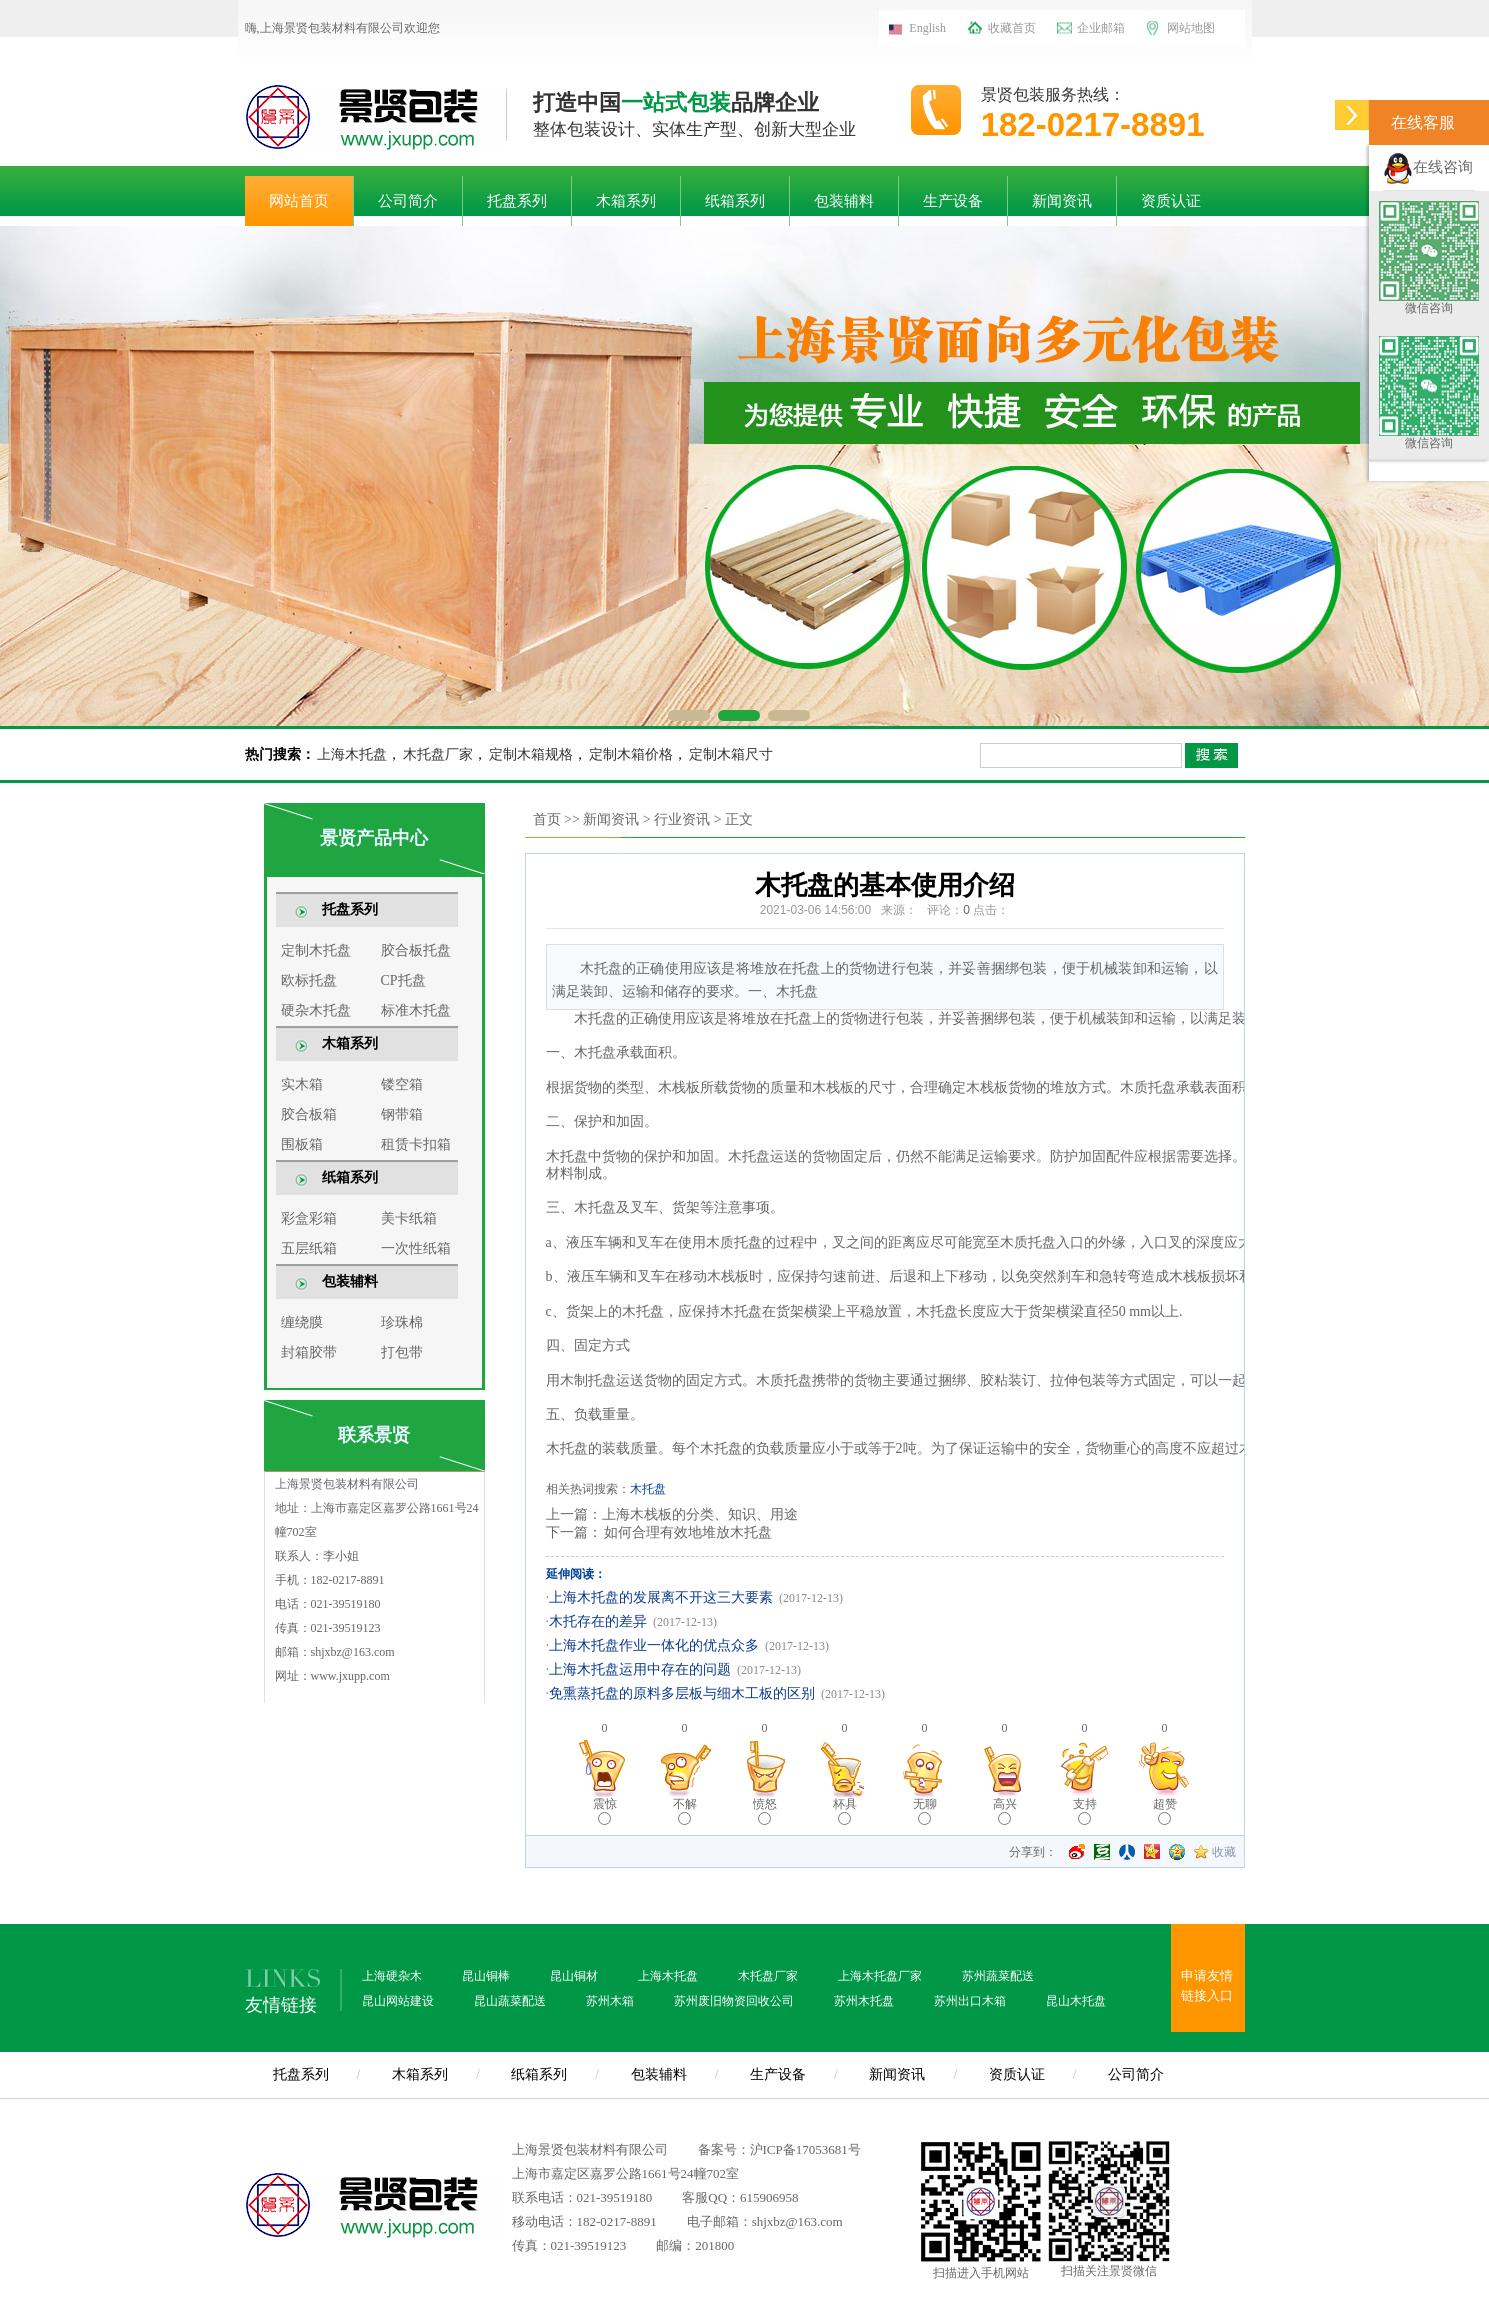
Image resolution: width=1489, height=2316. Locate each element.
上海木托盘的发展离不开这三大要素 (661, 1597)
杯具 (845, 1811)
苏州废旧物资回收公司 (734, 2001)
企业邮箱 (1101, 28)
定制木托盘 (316, 950)
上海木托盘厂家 (880, 1976)
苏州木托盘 (864, 2001)
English (927, 28)
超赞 (1165, 1811)
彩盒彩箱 (309, 1218)
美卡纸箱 (409, 1218)
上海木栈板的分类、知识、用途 (700, 1514)
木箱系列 (626, 201)
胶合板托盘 (416, 950)
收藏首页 (1012, 28)
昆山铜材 (574, 1976)
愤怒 (765, 1811)
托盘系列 (517, 201)
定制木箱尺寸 (731, 754)
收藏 (1224, 1852)
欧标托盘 (309, 980)
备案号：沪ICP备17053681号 (779, 2149)
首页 (547, 819)
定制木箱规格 (531, 754)
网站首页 (299, 201)
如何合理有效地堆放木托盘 (687, 1532)
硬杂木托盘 (316, 1010)
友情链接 (281, 2005)
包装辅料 (844, 201)
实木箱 (302, 1084)
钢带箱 (402, 1114)
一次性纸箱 (416, 1248)
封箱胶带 (309, 1352)
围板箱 (302, 1144)
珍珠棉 (402, 1322)
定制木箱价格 (631, 754)
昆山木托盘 (1076, 2001)
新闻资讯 (1062, 201)
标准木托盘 (416, 1010)
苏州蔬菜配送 (998, 1976)
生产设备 (953, 201)
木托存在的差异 (598, 1621)
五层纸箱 (309, 1248)
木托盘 (648, 1489)
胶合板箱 (309, 1114)
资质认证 (1171, 201)
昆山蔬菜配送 (510, 2001)
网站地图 (1191, 28)
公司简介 (408, 201)
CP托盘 (403, 980)
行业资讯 (682, 819)
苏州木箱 (610, 2001)
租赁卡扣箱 (416, 1144)
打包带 (402, 1352)
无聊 (925, 1811)
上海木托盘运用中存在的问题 (640, 1669)
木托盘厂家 (438, 754)
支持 (1085, 1811)
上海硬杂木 (392, 1976)
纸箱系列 (735, 201)
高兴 (1005, 1811)
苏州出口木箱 (970, 2001)
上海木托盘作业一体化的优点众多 (654, 1645)
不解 (685, 1811)
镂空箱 (402, 1084)
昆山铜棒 (486, 1976)
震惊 (605, 1811)
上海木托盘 (352, 754)
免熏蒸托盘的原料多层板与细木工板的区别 (682, 1693)
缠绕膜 (302, 1322)
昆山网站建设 (398, 2001)
